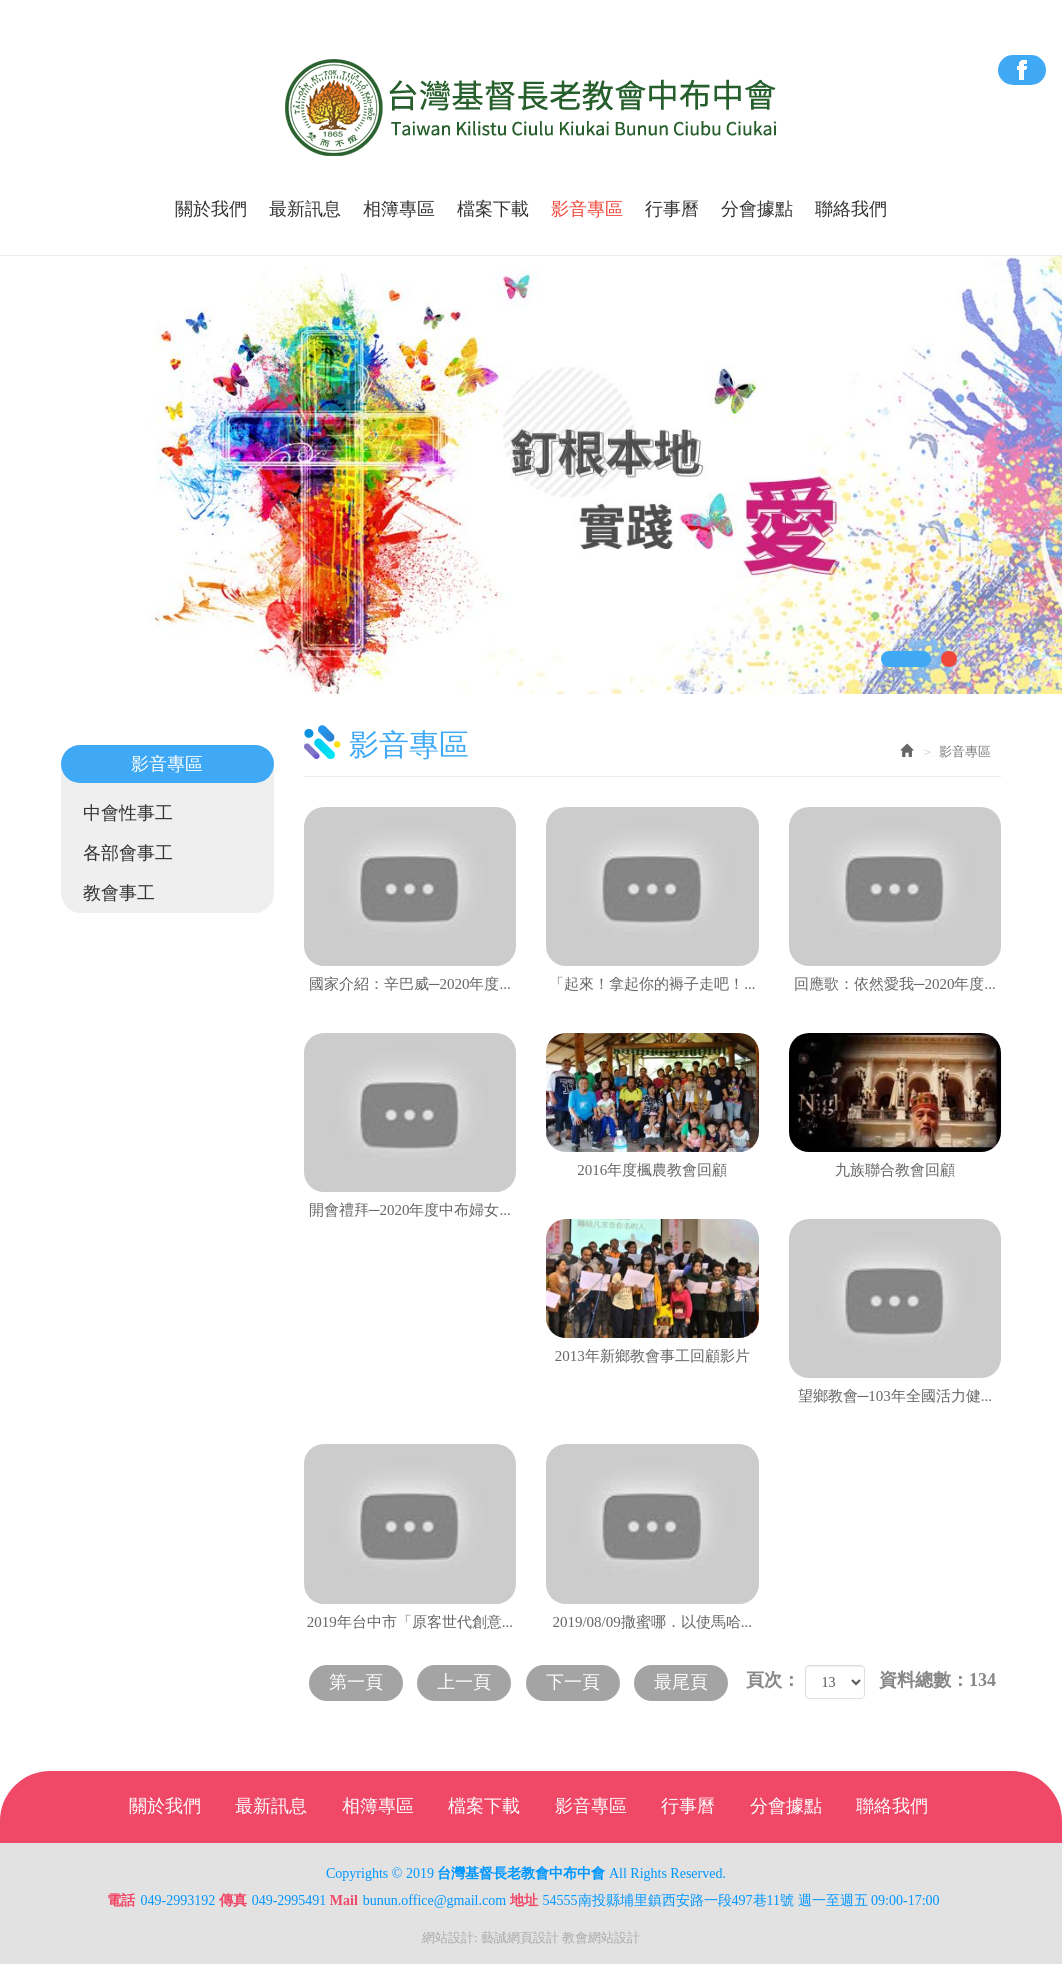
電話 (121, 1900)
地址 (524, 1900)
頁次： (773, 1680)
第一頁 (356, 1682)
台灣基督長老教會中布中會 (531, 108)
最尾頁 (681, 1682)
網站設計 (448, 1937)
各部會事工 (128, 853)
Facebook (1022, 70)
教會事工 (119, 893)
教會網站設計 (601, 1937)
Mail (344, 1900)
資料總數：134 (937, 1680)
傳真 (233, 1900)
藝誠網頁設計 (520, 1937)
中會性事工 (128, 813)
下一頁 (573, 1682)
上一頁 (464, 1682)
